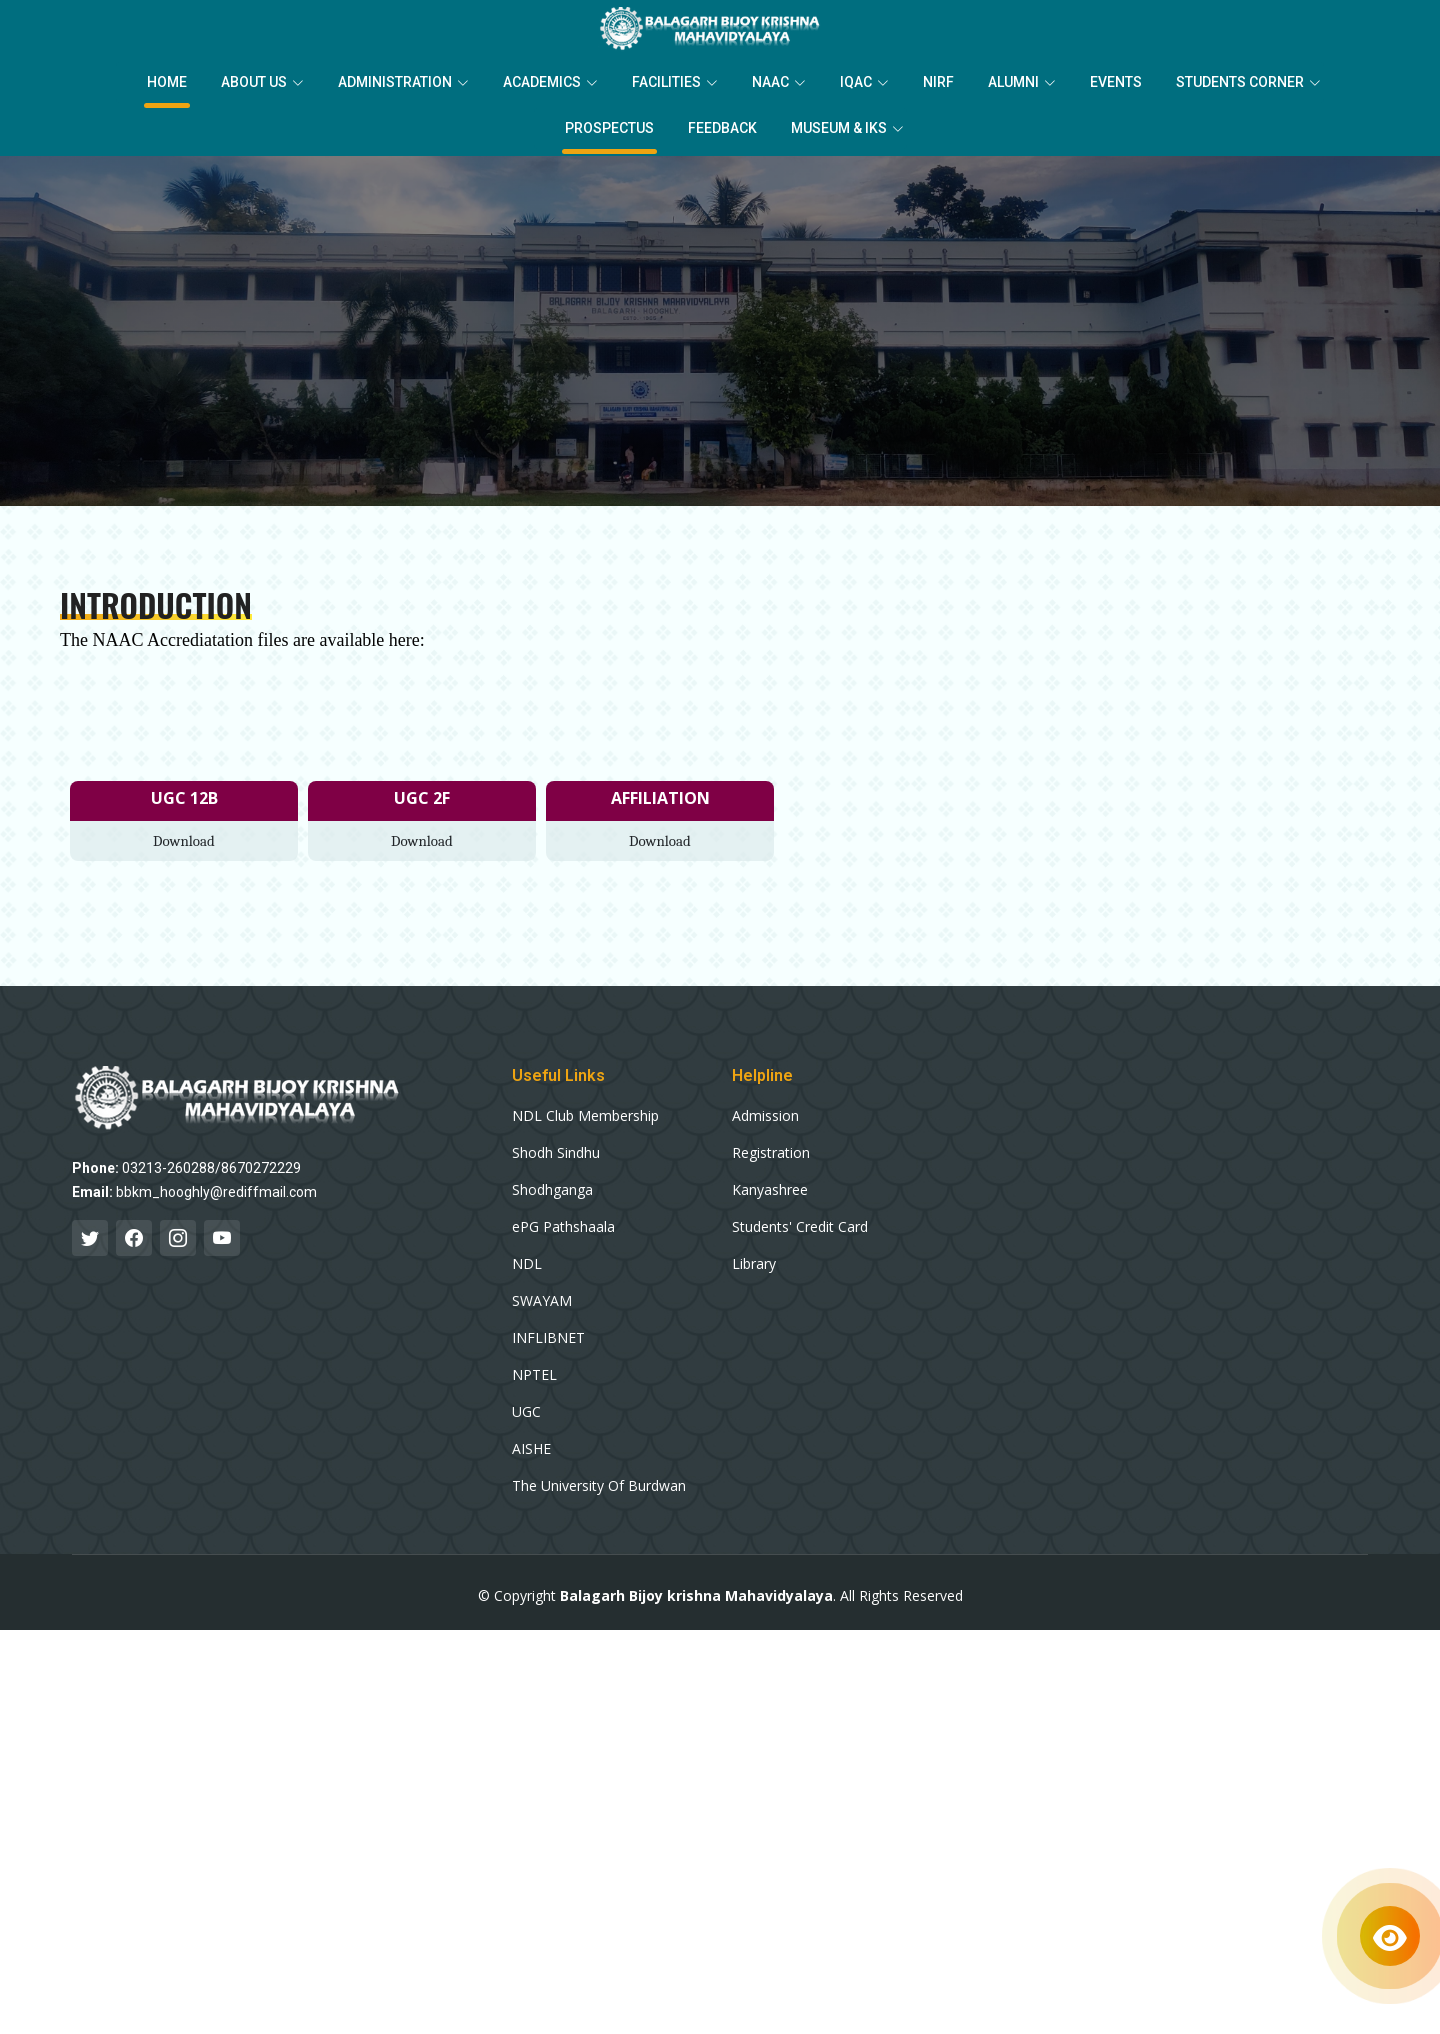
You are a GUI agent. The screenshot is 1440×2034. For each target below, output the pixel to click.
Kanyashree (770, 1190)
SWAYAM (542, 1301)
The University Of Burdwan (599, 1486)
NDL (527, 1264)
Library (754, 1264)
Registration (771, 1153)
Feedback (722, 128)
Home (167, 82)
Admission (765, 1116)
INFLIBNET (548, 1338)
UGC (526, 1412)
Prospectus (609, 128)
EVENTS (1116, 82)
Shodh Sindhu (556, 1153)
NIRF (938, 82)
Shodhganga (552, 1190)
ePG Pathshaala (563, 1227)
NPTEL (534, 1375)
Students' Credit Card (800, 1227)
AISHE (531, 1449)
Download (184, 841)
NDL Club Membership (585, 1116)
